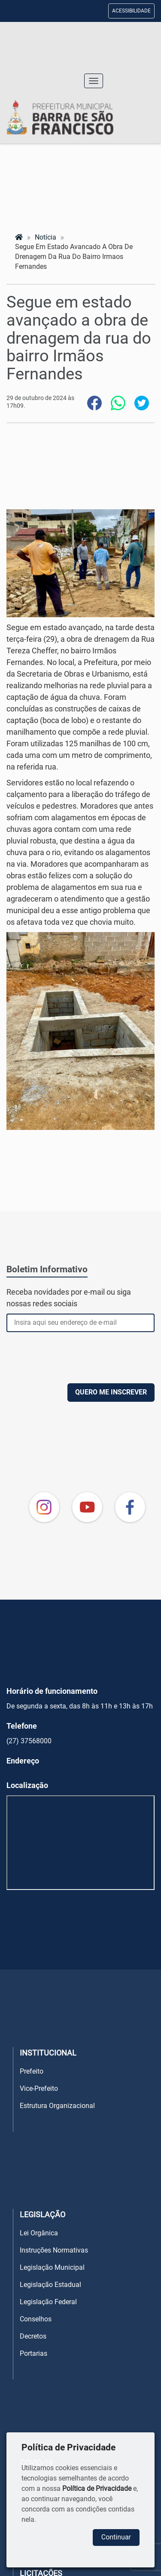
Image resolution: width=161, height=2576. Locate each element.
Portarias (33, 2353)
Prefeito (31, 2071)
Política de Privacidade (96, 2488)
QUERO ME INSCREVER (111, 1392)
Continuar (116, 2537)
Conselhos (36, 2319)
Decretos (33, 2336)
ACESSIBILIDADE (131, 11)
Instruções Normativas (54, 2250)
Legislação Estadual (50, 2285)
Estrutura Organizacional (57, 2106)
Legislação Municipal (52, 2267)
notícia (45, 237)
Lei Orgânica (39, 2233)
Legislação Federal (48, 2302)
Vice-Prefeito (39, 2088)
